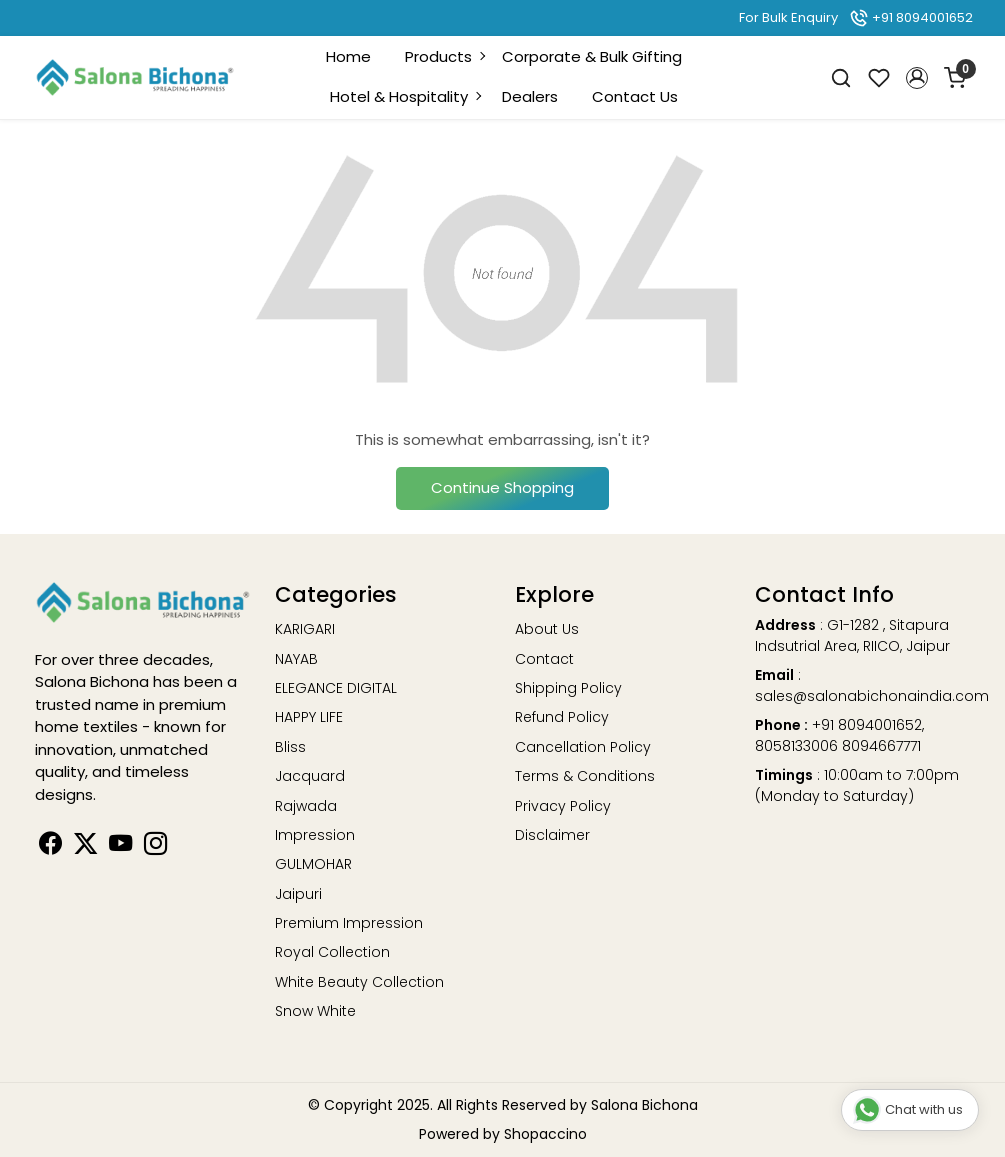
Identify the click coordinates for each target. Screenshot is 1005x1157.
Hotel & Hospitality (405, 96)
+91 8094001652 (911, 17)
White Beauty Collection (359, 982)
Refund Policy (562, 717)
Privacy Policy (563, 806)
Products (444, 56)
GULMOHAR (313, 864)
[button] (917, 78)
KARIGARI (305, 629)
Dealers (530, 96)
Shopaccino (545, 1134)
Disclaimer (552, 835)
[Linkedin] (85, 847)
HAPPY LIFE (309, 717)
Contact (544, 659)
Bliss (290, 747)
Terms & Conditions (585, 776)
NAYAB (296, 659)
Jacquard (310, 776)
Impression (315, 835)
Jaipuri (298, 894)
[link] (841, 77)
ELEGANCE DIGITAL (336, 688)
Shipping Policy (568, 688)
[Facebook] (50, 847)
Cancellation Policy (583, 747)
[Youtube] (120, 847)
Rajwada (306, 806)
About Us (547, 629)
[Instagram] (155, 847)
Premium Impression (349, 923)
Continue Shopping (502, 487)
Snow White (315, 1011)
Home (348, 56)
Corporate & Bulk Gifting (592, 56)
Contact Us (635, 96)
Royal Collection (332, 952)
